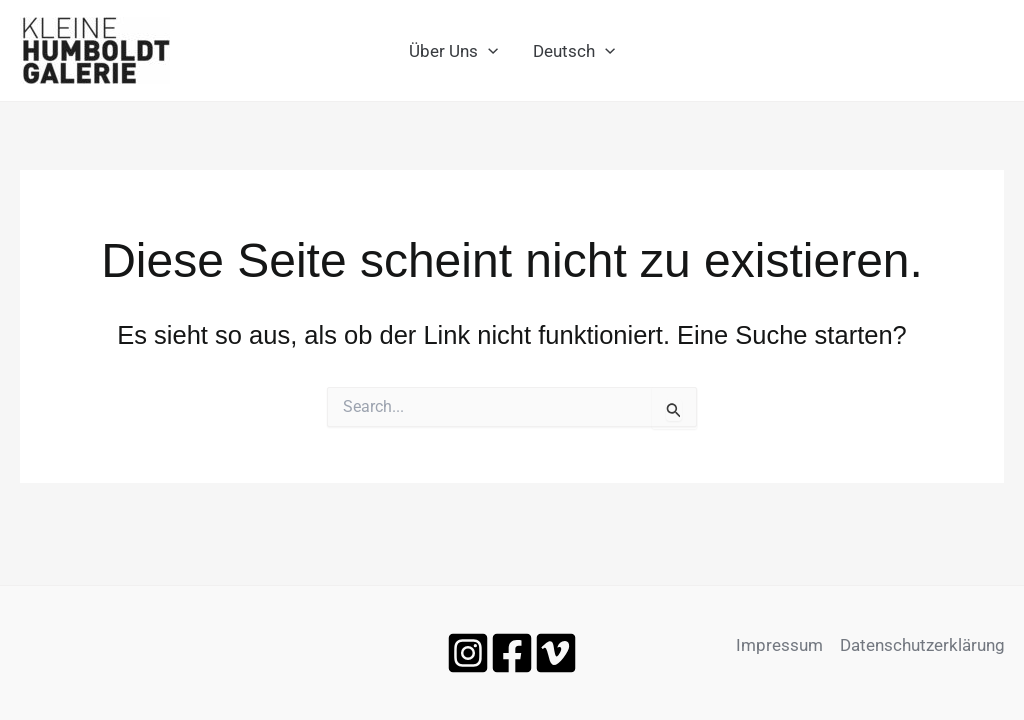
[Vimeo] (556, 653)
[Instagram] (468, 653)
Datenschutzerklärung (922, 645)
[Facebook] (512, 653)
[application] (488, 51)
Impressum (779, 645)
